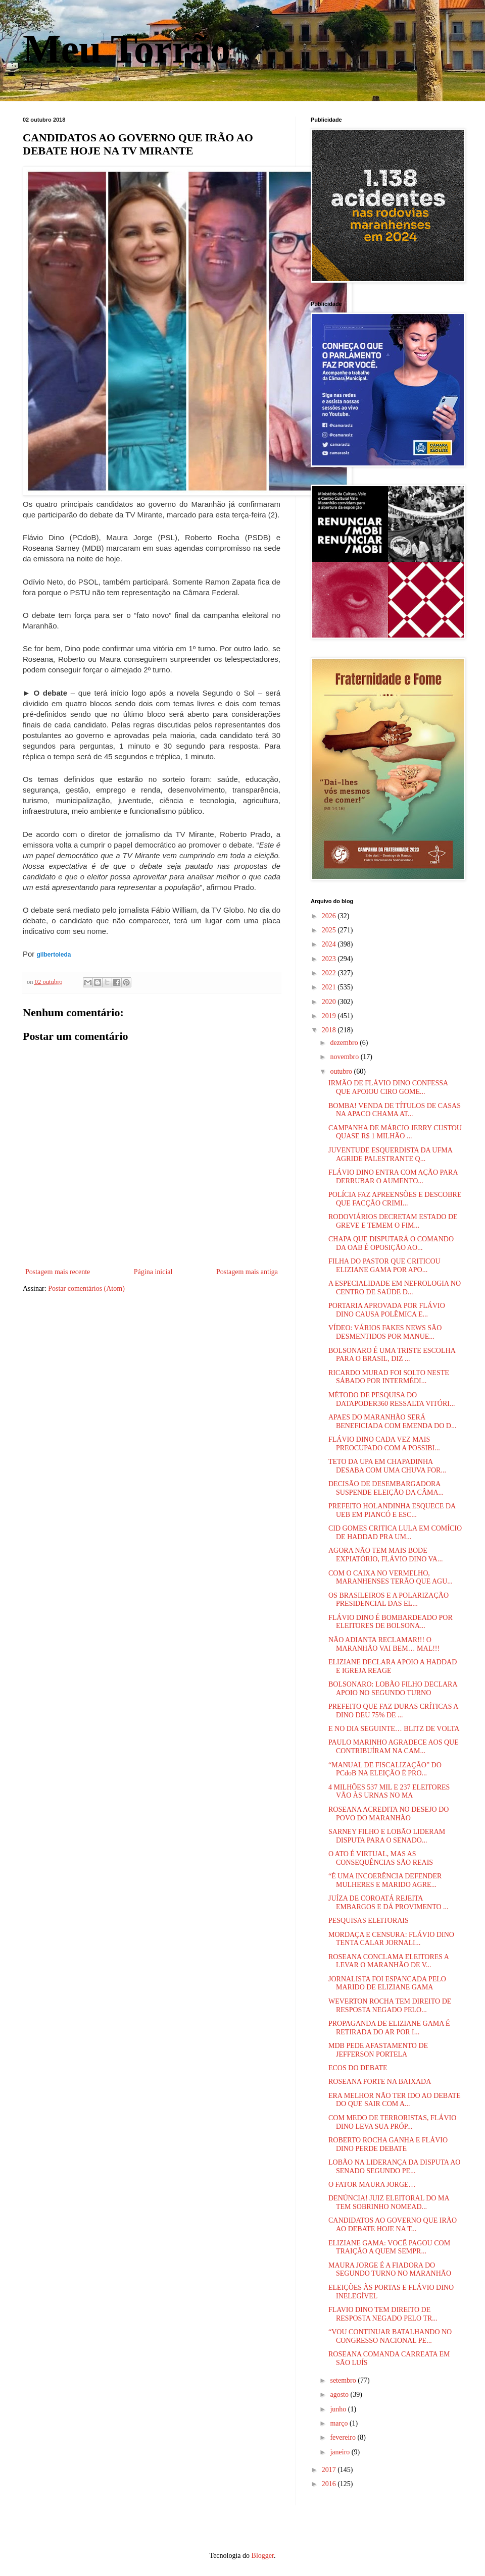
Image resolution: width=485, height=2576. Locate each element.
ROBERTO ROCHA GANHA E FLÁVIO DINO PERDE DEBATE (388, 2144)
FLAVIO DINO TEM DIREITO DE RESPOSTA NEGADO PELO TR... (383, 2314)
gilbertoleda (54, 954)
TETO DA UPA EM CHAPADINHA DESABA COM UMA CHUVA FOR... (387, 1466)
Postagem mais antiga (247, 1272)
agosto (340, 2394)
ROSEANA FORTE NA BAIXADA (379, 2081)
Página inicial (153, 1272)
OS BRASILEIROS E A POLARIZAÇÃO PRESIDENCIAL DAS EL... (388, 1600)
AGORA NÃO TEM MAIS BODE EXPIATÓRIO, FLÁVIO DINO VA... (385, 1555)
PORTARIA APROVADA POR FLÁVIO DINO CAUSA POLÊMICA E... (386, 1310)
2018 (330, 1030)
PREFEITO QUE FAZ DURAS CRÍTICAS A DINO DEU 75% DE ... (393, 1711)
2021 (330, 987)
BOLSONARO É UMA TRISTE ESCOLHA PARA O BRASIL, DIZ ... (391, 1355)
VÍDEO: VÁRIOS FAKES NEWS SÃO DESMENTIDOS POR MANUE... (385, 1332)
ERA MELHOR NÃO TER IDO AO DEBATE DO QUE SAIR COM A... (394, 2100)
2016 (330, 2484)
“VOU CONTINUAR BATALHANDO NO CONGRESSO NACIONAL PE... (390, 2336)
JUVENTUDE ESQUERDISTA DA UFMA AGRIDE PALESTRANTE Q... (390, 1154)
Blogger (263, 2555)
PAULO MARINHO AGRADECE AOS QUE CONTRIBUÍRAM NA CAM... (393, 1747)
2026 (330, 916)
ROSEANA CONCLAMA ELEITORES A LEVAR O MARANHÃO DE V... (388, 1961)
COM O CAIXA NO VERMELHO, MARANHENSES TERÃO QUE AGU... (390, 1577)
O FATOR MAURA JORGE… (372, 2184)
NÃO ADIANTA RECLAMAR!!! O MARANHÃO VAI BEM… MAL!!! (384, 1644)
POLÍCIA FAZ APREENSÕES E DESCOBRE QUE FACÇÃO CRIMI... (394, 1199)
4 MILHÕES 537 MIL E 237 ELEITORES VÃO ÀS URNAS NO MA (389, 1791)
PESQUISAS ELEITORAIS (368, 1920)
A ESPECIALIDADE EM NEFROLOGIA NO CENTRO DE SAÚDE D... (394, 1288)
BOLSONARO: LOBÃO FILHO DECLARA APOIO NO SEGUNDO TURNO (392, 1688)
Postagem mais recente (57, 1272)
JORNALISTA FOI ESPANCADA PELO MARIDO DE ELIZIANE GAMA (387, 1983)
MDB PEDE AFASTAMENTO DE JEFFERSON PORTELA (378, 2050)
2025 (330, 930)
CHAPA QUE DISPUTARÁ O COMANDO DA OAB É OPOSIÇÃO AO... (391, 1243)
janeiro (340, 2452)
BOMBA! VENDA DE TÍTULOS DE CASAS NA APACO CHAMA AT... (394, 1110)
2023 (330, 959)
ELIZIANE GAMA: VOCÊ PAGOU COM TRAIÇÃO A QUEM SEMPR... (389, 2247)
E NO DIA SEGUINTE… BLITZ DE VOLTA (393, 1728)
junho (339, 2409)
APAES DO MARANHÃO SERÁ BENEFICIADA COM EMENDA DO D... (392, 1421)
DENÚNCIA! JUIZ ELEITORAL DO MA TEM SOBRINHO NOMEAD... (388, 2202)
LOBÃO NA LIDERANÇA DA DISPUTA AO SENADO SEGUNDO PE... (394, 2167)
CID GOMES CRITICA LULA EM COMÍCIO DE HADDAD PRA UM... (395, 1532)
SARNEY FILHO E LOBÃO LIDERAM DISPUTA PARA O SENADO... (386, 1836)
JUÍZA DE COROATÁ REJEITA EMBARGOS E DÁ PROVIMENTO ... (388, 1903)
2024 (330, 944)
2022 (330, 973)
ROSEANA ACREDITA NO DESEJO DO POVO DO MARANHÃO (388, 1814)
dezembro (345, 1042)
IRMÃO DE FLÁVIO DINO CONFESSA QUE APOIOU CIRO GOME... (388, 1087)
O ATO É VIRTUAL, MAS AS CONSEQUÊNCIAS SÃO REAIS (380, 1858)
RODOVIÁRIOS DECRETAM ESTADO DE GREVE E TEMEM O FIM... (393, 1221)
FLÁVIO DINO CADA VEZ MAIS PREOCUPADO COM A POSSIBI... (384, 1444)
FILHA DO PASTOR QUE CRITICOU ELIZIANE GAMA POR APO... (384, 1265)
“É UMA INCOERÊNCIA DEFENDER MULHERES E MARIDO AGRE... (385, 1880)
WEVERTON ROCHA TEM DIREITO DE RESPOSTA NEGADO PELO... (389, 2005)
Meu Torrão (126, 49)
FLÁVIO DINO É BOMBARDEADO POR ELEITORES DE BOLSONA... (390, 1622)
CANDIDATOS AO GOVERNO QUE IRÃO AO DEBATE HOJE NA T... (392, 2225)
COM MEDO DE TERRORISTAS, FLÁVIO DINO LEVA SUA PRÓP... (392, 2122)
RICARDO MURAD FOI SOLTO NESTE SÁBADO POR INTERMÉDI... (388, 1377)
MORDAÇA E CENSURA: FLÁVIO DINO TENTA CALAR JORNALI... (391, 1939)
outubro (342, 1071)
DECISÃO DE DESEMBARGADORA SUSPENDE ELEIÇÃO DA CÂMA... (386, 1488)
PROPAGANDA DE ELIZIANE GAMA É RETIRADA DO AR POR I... (389, 2028)
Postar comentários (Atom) (86, 1288)
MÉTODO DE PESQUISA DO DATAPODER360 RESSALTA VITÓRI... (391, 1399)
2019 (330, 1016)
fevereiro (343, 2437)
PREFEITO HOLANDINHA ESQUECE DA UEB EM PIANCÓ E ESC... (391, 1510)
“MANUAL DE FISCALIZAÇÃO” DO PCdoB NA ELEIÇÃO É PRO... (385, 1769)
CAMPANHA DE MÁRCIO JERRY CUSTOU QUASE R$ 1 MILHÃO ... (395, 1132)
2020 (330, 1002)
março (339, 2423)
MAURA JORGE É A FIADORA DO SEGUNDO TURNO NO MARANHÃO (389, 2270)
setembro (344, 2380)
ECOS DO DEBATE (357, 2068)
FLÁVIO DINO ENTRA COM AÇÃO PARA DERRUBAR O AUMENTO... (393, 1177)
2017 (330, 2470)
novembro (345, 1057)
